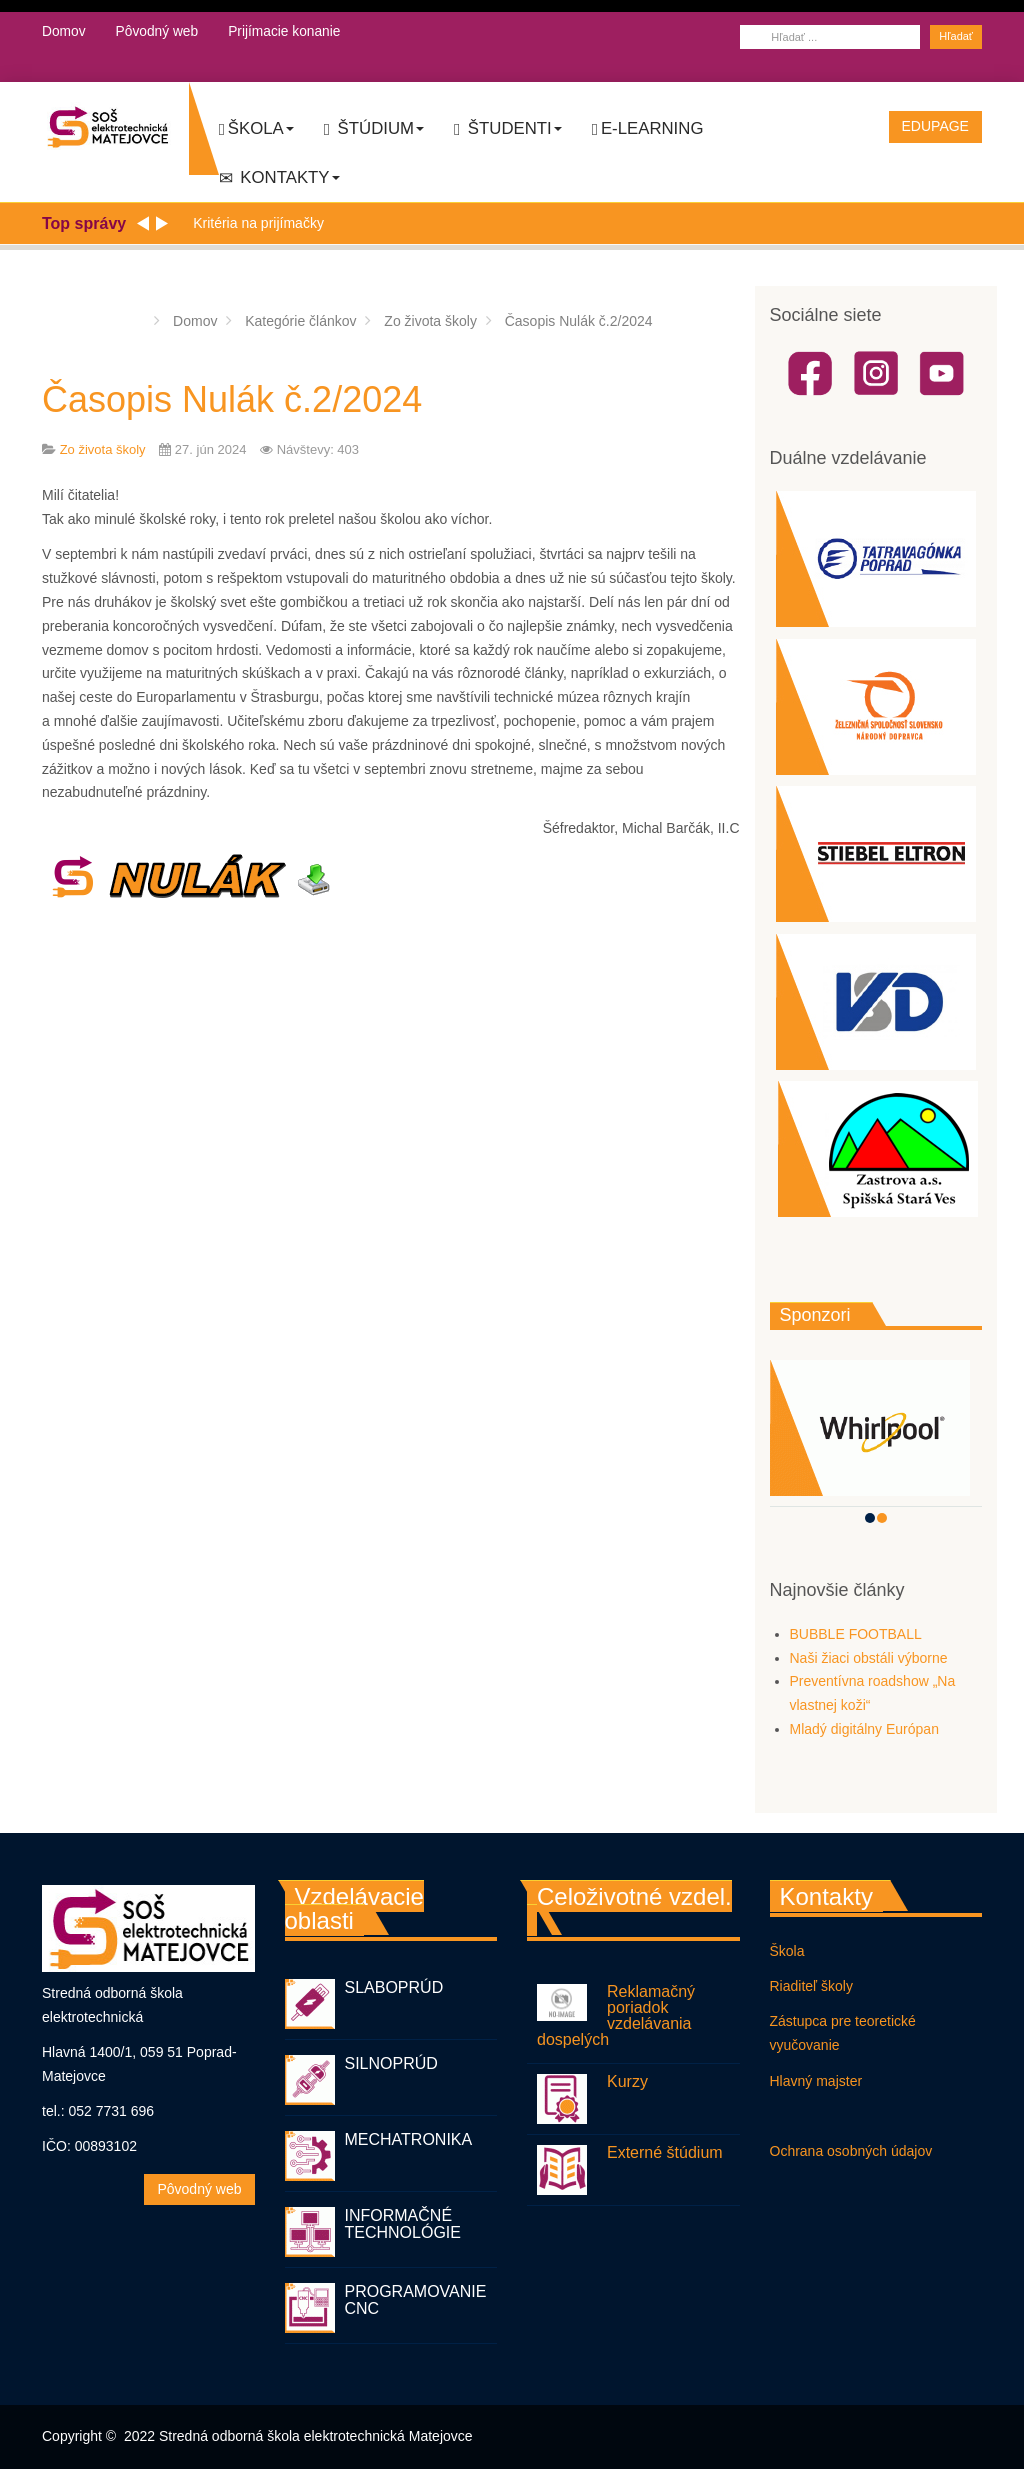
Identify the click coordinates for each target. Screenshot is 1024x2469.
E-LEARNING (648, 129)
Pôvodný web (158, 31)
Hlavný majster (816, 2081)
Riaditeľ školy (811, 1986)
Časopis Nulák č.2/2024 (232, 399)
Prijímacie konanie (287, 31)
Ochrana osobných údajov (851, 2151)
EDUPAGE (935, 126)
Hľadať (956, 36)
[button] (870, 1518)
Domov (64, 31)
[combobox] (830, 37)
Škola (256, 129)
